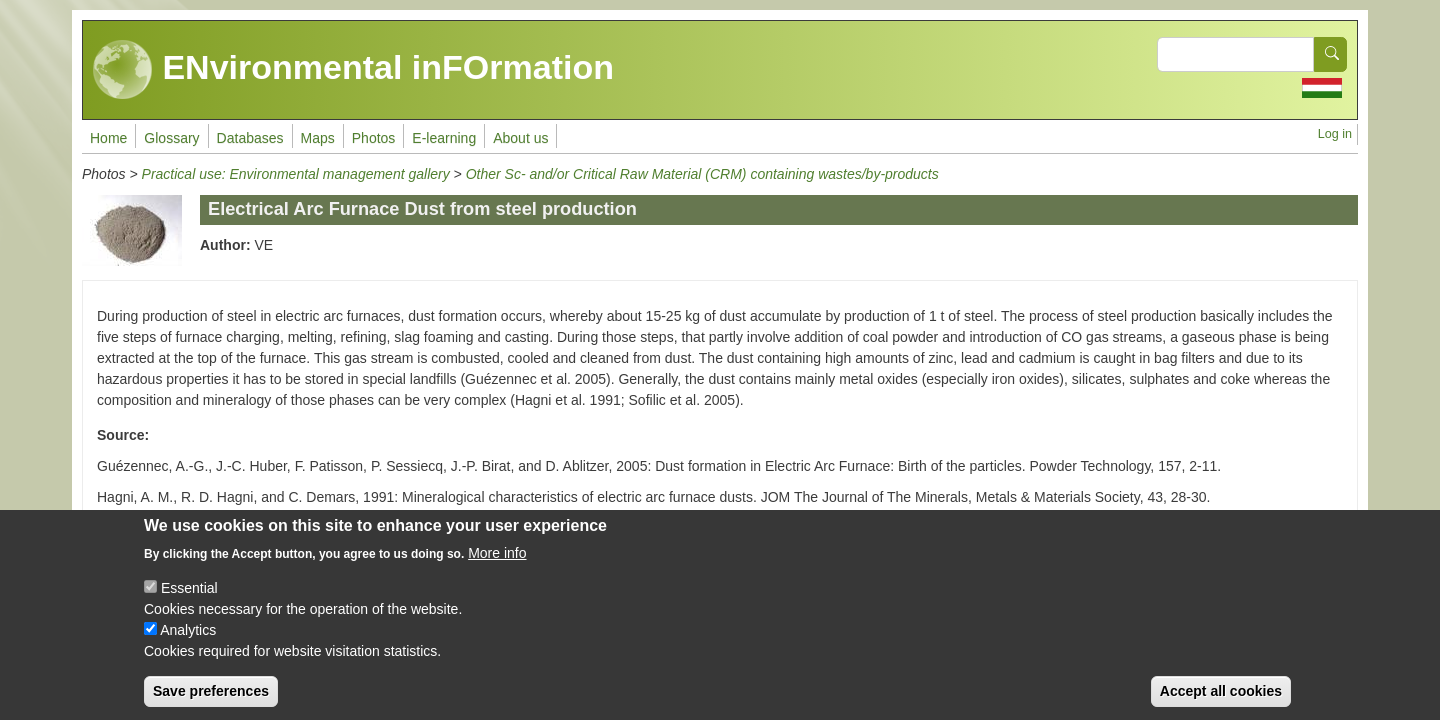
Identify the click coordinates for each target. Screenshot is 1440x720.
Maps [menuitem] (318, 138)
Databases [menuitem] (250, 138)
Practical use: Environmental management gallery (296, 174)
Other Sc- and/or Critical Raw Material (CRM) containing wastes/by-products (702, 174)
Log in (1335, 134)
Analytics (188, 643)
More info (497, 566)
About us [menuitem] (520, 138)
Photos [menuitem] (374, 138)
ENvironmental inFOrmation (353, 70)
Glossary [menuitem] (171, 138)
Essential (189, 601)
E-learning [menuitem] (444, 138)
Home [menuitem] (108, 138)
